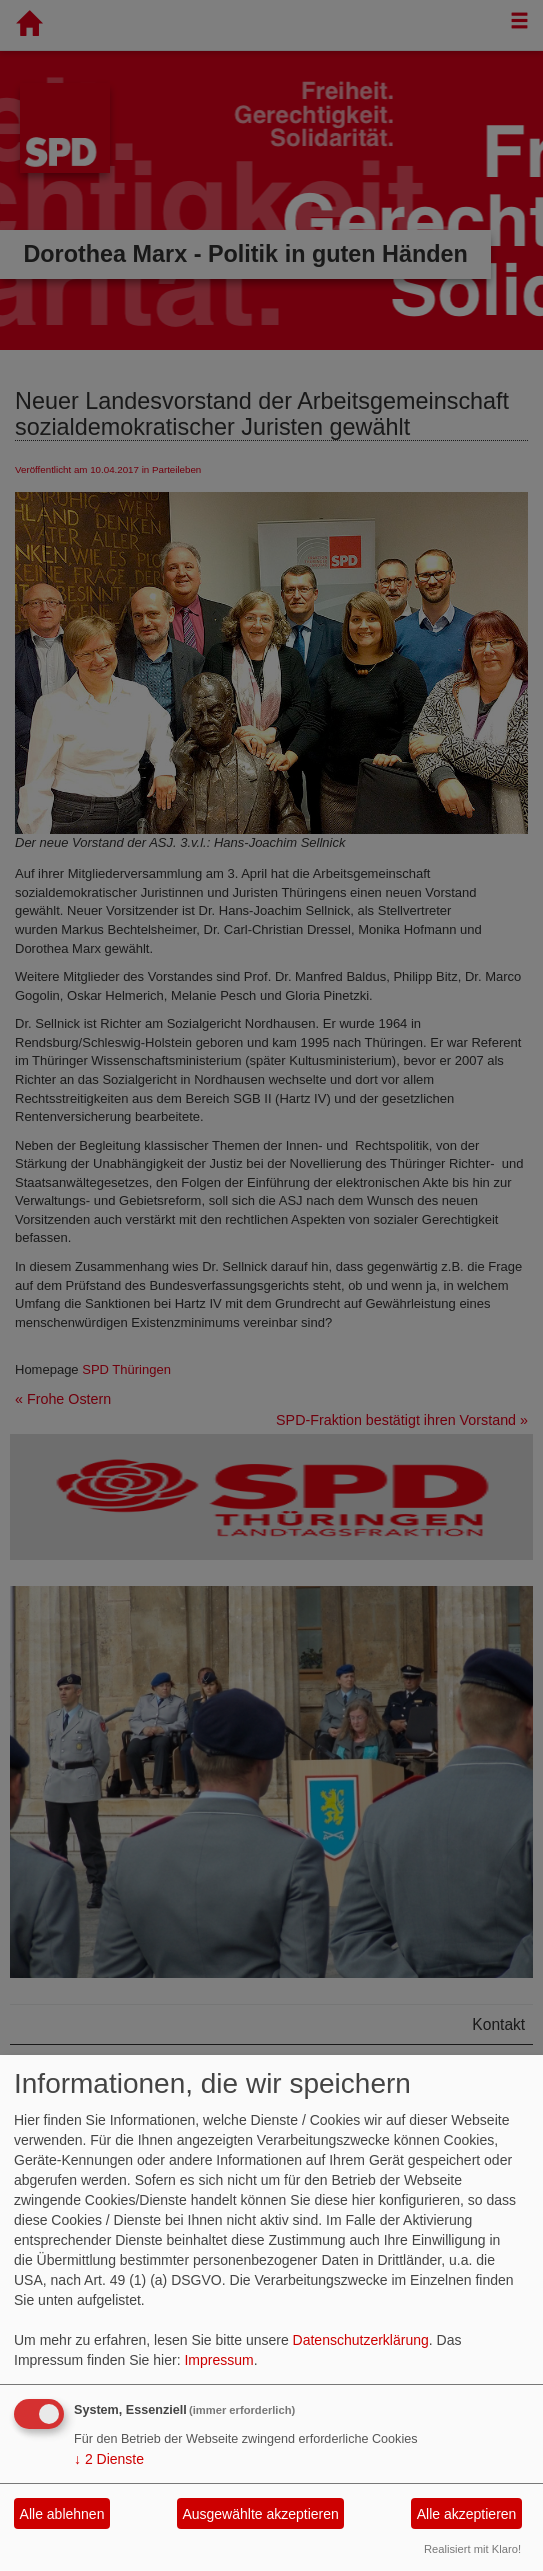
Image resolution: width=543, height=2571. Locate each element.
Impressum (218, 2360)
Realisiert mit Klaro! (472, 2549)
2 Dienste (109, 2459)
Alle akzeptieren (467, 2514)
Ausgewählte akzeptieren (260, 2514)
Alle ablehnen (62, 2514)
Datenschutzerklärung (361, 2340)
